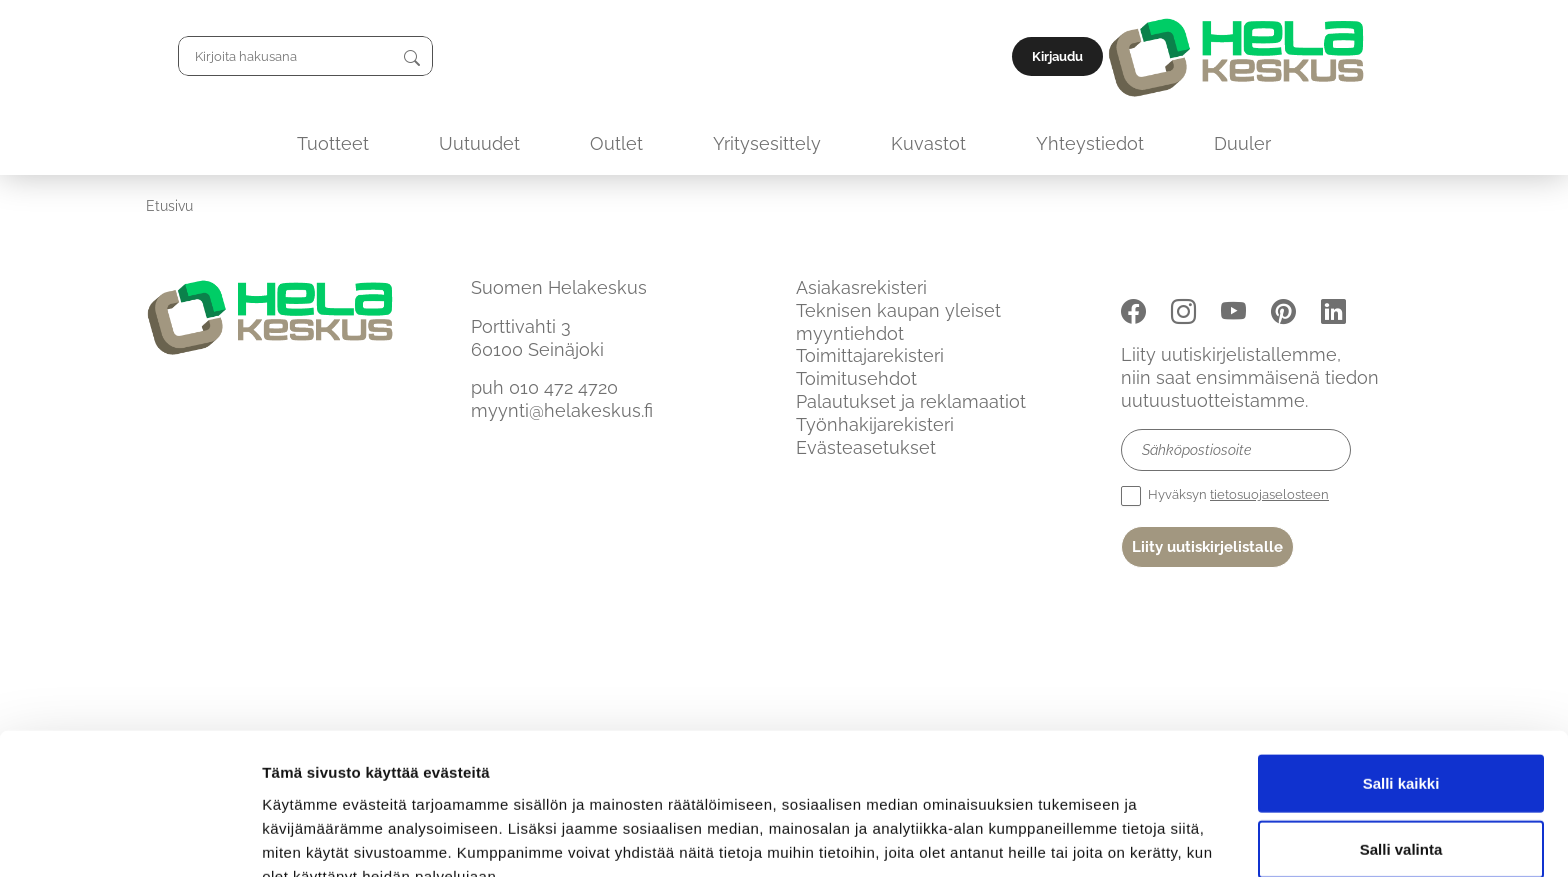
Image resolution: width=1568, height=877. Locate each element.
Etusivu (169, 205)
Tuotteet (333, 143)
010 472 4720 (563, 387)
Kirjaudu (1376, 56)
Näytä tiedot (1069, 837)
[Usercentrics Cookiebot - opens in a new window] (129, 838)
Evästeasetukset (866, 447)
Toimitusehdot (856, 378)
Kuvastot (928, 143)
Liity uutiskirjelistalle (1207, 547)
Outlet (616, 143)
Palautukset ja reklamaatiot (911, 401)
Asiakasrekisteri (861, 287)
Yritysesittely (767, 143)
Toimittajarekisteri (870, 355)
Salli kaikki (1401, 680)
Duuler (1242, 143)
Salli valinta (1401, 746)
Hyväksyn (1225, 496)
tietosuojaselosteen (1269, 494)
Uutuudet (479, 143)
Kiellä (1401, 811)
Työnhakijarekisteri (875, 424)
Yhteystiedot (1090, 143)
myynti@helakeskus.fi (562, 410)
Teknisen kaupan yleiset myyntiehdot (898, 322)
